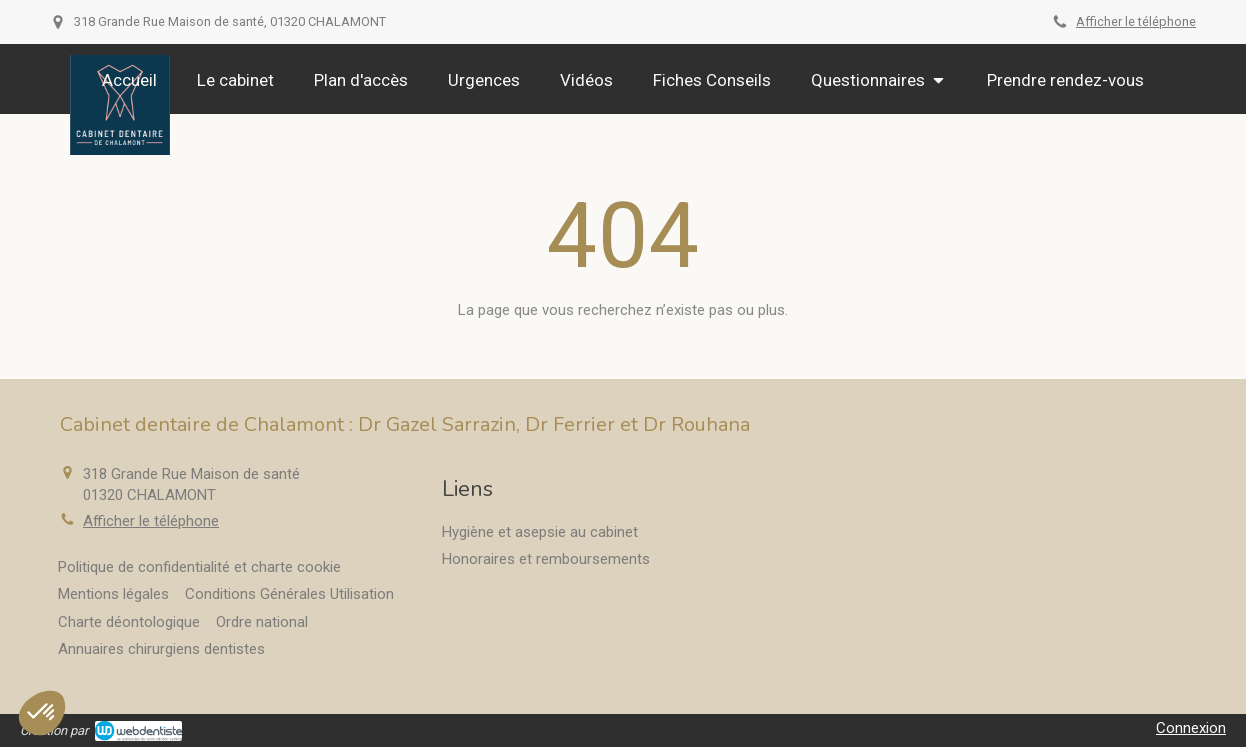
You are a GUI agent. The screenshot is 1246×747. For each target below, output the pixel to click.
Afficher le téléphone (1136, 21)
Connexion (1191, 728)
